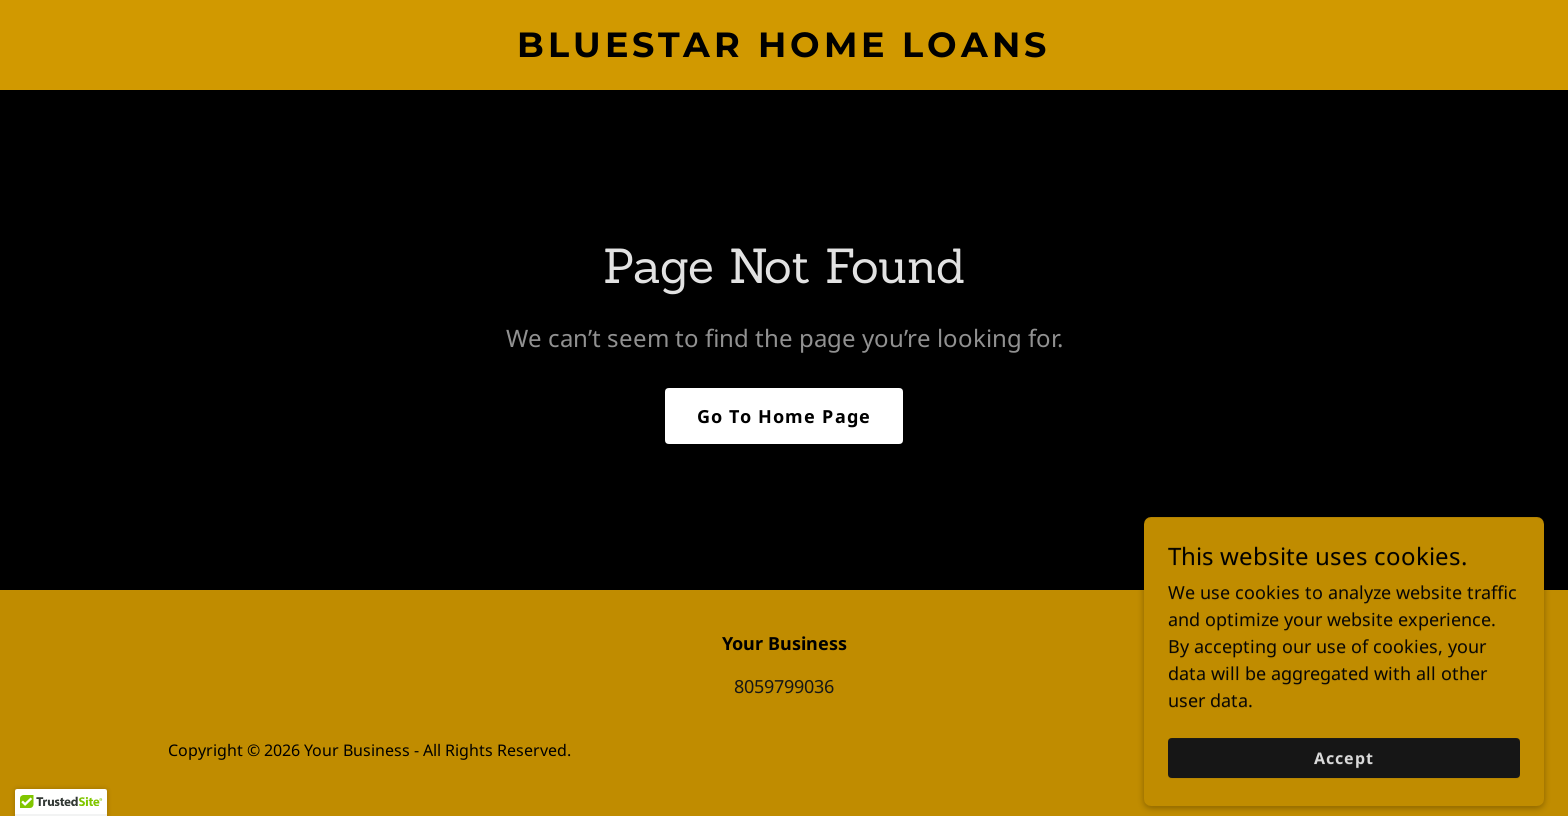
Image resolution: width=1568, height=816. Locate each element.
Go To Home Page (784, 416)
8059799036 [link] (784, 686)
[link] (784, 50)
